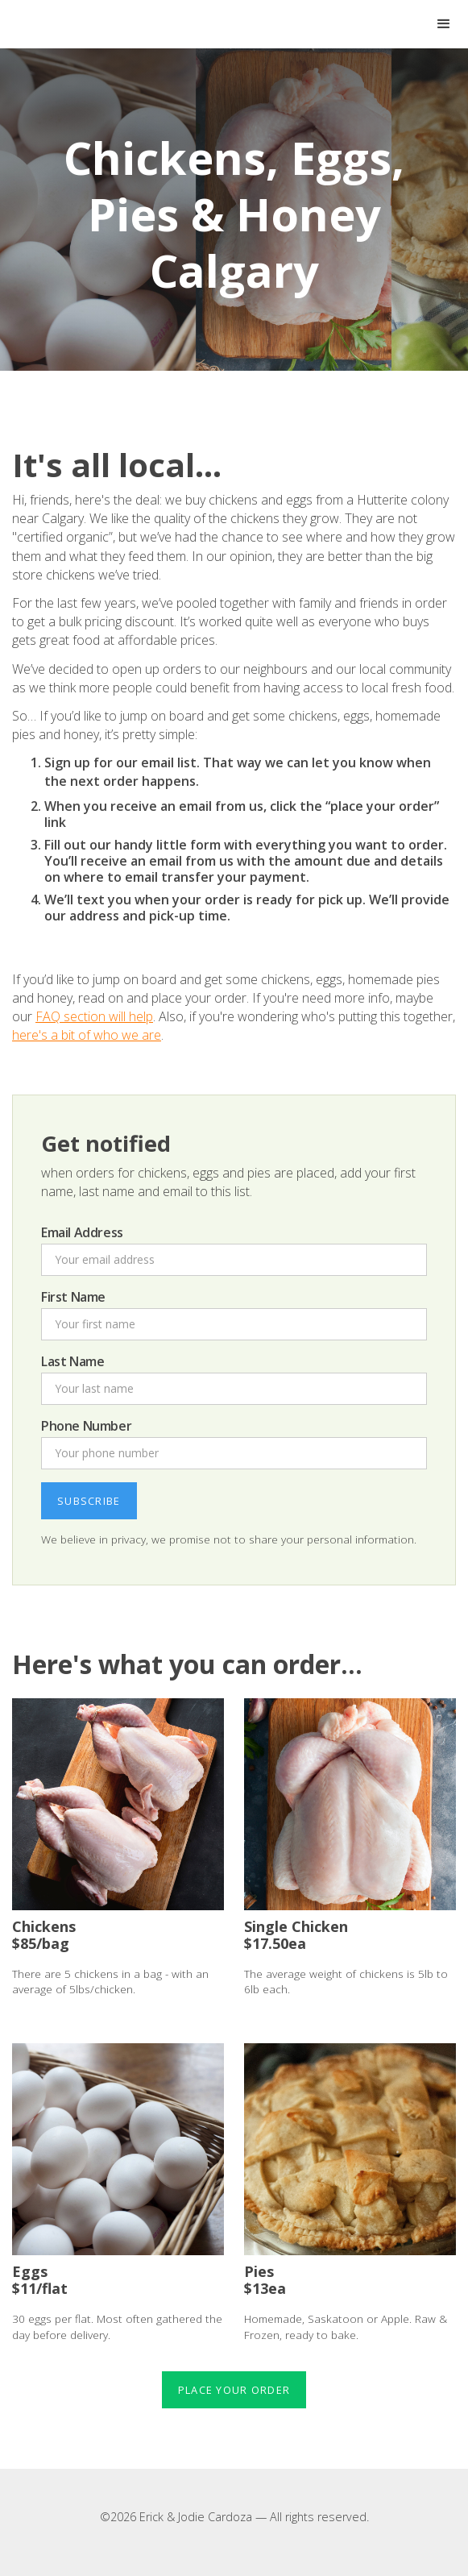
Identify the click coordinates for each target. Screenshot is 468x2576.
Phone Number (86, 1426)
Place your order (234, 2390)
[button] (444, 24)
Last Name (72, 1361)
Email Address (82, 1232)
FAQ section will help (94, 1016)
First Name (73, 1297)
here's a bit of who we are (86, 1035)
